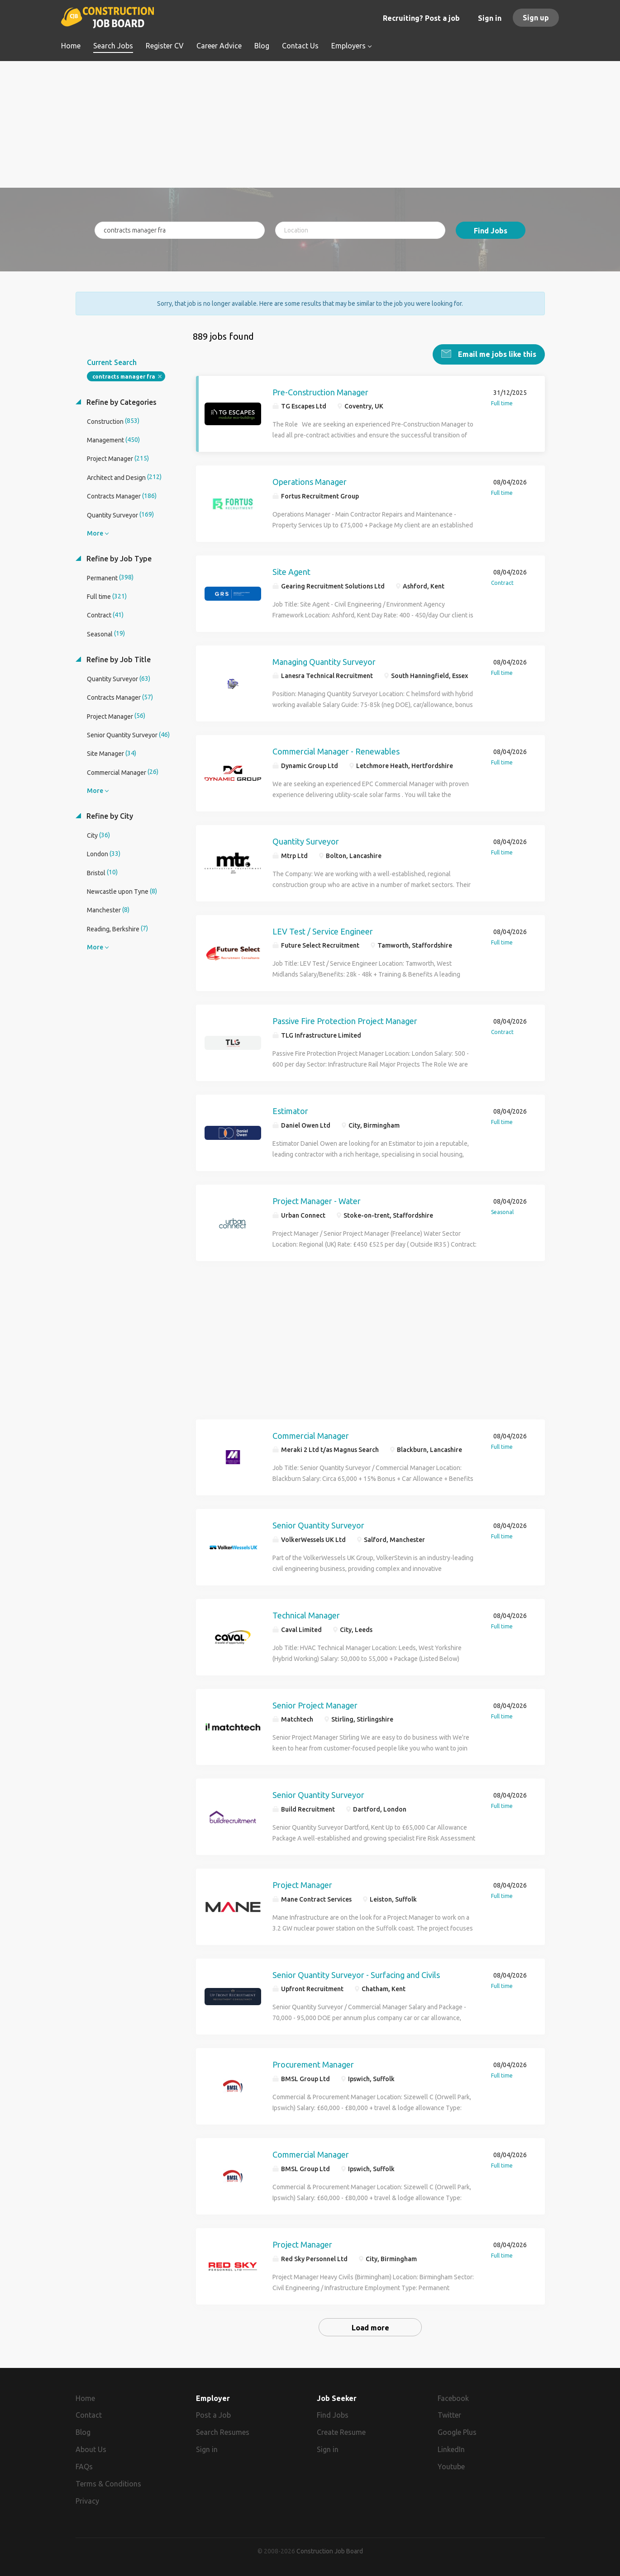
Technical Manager (306, 1614)
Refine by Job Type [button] (118, 558)
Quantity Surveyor (305, 840)
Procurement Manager (313, 2063)
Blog (83, 2432)
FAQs (84, 2466)
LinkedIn (451, 2449)
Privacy (87, 2500)
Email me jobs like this (496, 353)
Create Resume (341, 2432)
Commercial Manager (310, 1434)
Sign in (489, 18)
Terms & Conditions (108, 2483)
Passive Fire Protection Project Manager (344, 1020)
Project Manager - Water (316, 1200)
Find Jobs (490, 231)
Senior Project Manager (315, 1704)
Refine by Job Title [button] (118, 659)
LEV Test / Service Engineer (322, 930)
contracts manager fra (123, 376)
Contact (89, 2414)
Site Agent (291, 570)
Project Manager (302, 1883)
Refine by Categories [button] (121, 401)
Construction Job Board (329, 2550)
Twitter (449, 2414)
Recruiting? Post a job (421, 18)
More (95, 532)
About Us (91, 2449)
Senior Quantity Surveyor (318, 1524)
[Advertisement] (310, 124)
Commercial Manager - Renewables (336, 750)
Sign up (536, 18)
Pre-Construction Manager (320, 391)
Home (85, 2397)
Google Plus (457, 2432)
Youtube (451, 2466)
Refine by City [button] (109, 815)
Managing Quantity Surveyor (324, 660)
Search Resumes (222, 2432)
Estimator (290, 1110)
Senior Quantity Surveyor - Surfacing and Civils (356, 1973)
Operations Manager (309, 480)
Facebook (453, 2397)
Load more (370, 2327)
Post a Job (213, 2414)
